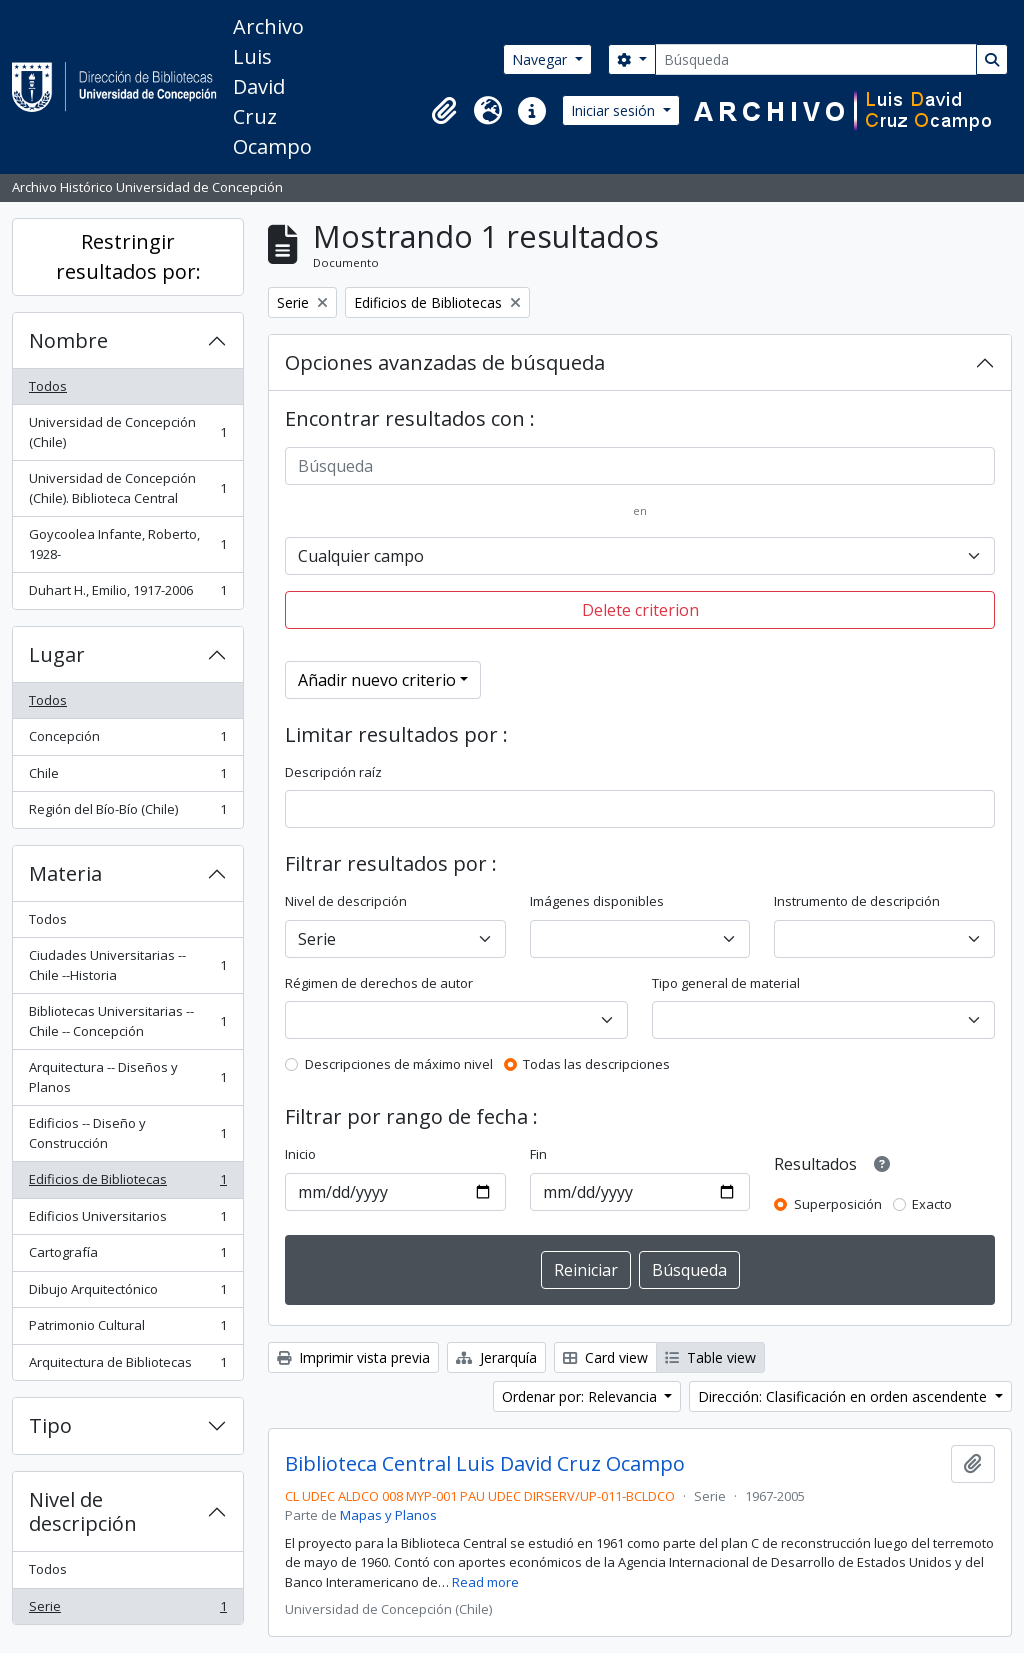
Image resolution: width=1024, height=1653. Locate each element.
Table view (710, 1357)
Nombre (68, 340)
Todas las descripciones (596, 1064)
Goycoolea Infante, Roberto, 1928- (127, 544)
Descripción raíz (333, 772)
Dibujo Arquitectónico (127, 1293)
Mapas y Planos (388, 1515)
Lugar (57, 654)
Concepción (127, 740)
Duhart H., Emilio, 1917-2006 (127, 594)
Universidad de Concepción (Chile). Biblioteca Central (127, 488)
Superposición (838, 1204)
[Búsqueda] (816, 59)
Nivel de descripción (83, 1511)
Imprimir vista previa (353, 1357)
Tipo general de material (726, 983)
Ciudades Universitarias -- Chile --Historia (127, 965)
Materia (65, 873)
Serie (127, 1610)
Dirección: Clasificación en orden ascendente (844, 1396)
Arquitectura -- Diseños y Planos (127, 1077)
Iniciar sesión (615, 110)
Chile (127, 777)
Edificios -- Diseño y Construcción (127, 1133)
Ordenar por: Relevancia (581, 1396)
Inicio (300, 1154)
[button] (444, 111)
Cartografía (127, 1256)
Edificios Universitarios (127, 1220)
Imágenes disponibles (597, 901)
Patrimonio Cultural (127, 1329)
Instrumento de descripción (857, 901)
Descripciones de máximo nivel (399, 1064)
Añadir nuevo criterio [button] (377, 680)
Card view (605, 1357)
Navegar (541, 59)
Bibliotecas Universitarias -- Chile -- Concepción (127, 1021)
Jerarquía (496, 1357)
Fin (538, 1154)
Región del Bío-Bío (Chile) (127, 813)
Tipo (50, 1425)
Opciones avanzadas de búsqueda (445, 362)
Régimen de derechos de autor (379, 983)
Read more (485, 1582)
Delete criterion (640, 610)
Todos (48, 386)
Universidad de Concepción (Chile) (127, 432)
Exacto (932, 1204)
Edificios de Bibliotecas (127, 1183)
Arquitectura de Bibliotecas (127, 1366)
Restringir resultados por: (128, 256)
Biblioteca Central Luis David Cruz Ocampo (485, 1464)
